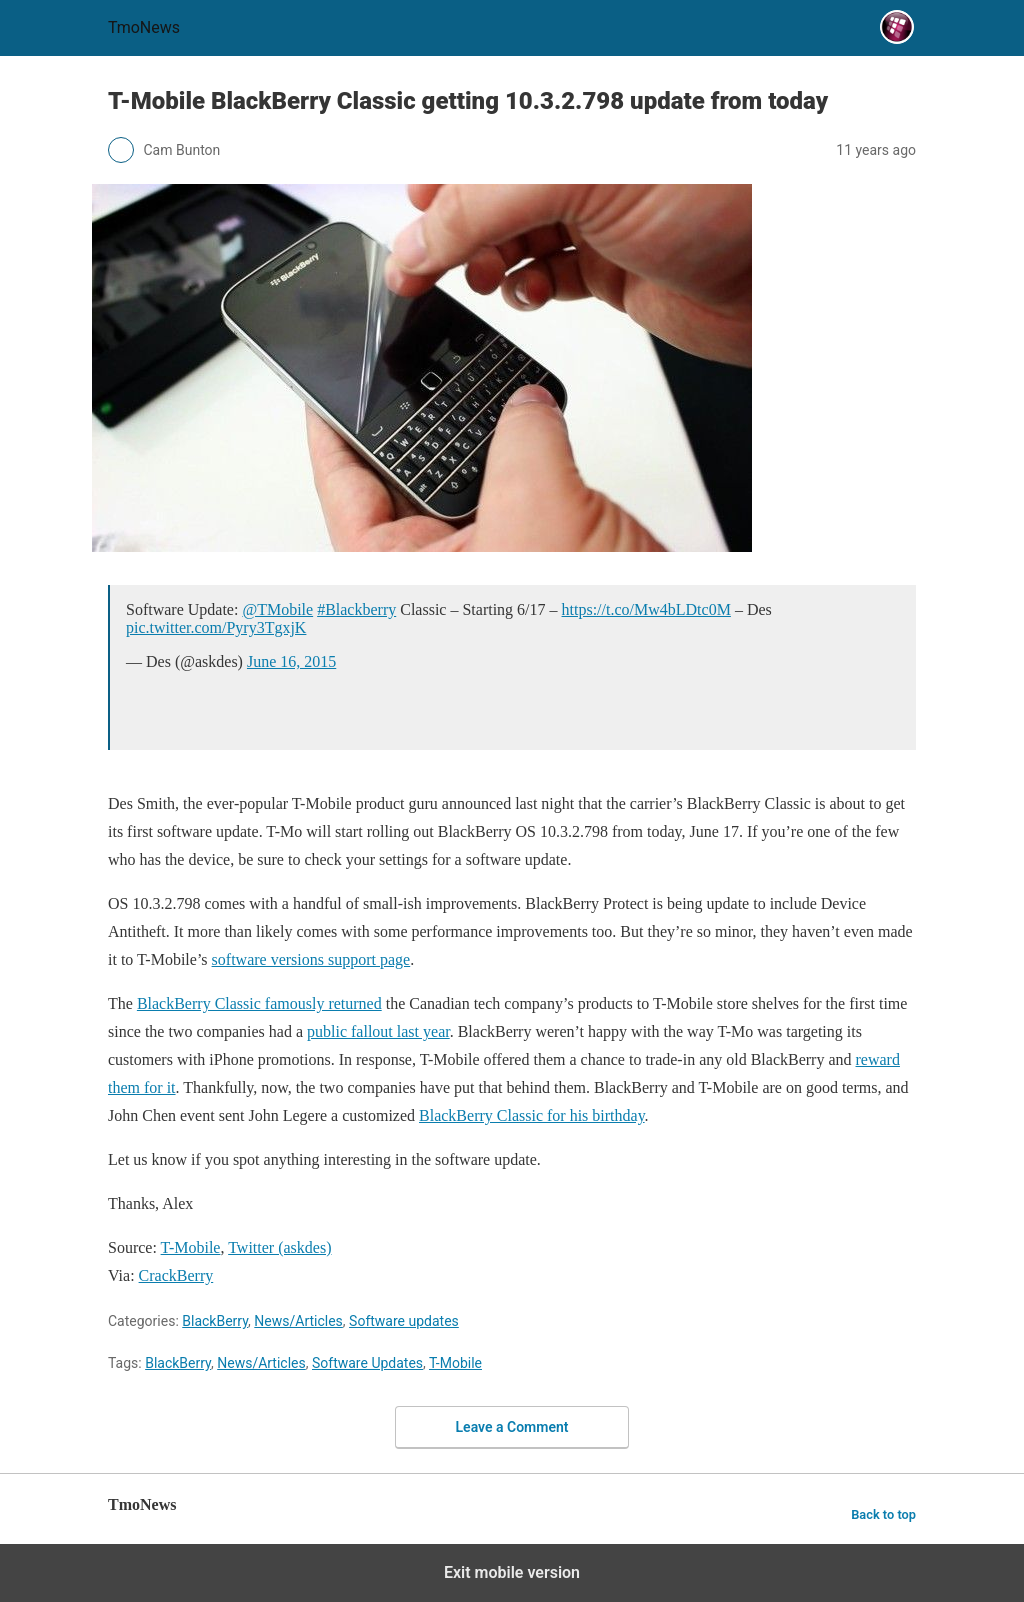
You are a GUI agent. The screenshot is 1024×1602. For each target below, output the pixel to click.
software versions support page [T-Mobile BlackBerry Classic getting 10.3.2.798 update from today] (311, 959)
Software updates (404, 1321)
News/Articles (298, 1321)
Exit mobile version (512, 1572)
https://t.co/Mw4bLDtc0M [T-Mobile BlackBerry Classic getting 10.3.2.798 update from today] (646, 609)
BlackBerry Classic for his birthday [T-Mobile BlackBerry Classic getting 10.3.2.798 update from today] (532, 1115)
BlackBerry (215, 1321)
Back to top (883, 1514)
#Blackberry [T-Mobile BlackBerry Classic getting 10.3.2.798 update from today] (356, 609)
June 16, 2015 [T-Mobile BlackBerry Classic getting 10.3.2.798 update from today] (291, 661)
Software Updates (367, 1363)
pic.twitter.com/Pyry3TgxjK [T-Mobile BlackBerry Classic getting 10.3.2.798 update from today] (216, 627)
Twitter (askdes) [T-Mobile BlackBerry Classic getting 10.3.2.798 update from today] (279, 1247)
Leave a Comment (512, 1427)
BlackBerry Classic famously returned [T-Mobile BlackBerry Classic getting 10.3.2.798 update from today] (259, 1003)
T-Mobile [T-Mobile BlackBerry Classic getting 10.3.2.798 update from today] (191, 1247)
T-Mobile (455, 1363)
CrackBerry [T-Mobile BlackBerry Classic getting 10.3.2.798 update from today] (176, 1275)
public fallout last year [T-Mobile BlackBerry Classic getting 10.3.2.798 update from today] (378, 1031)
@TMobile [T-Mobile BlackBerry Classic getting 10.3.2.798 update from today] (277, 609)
